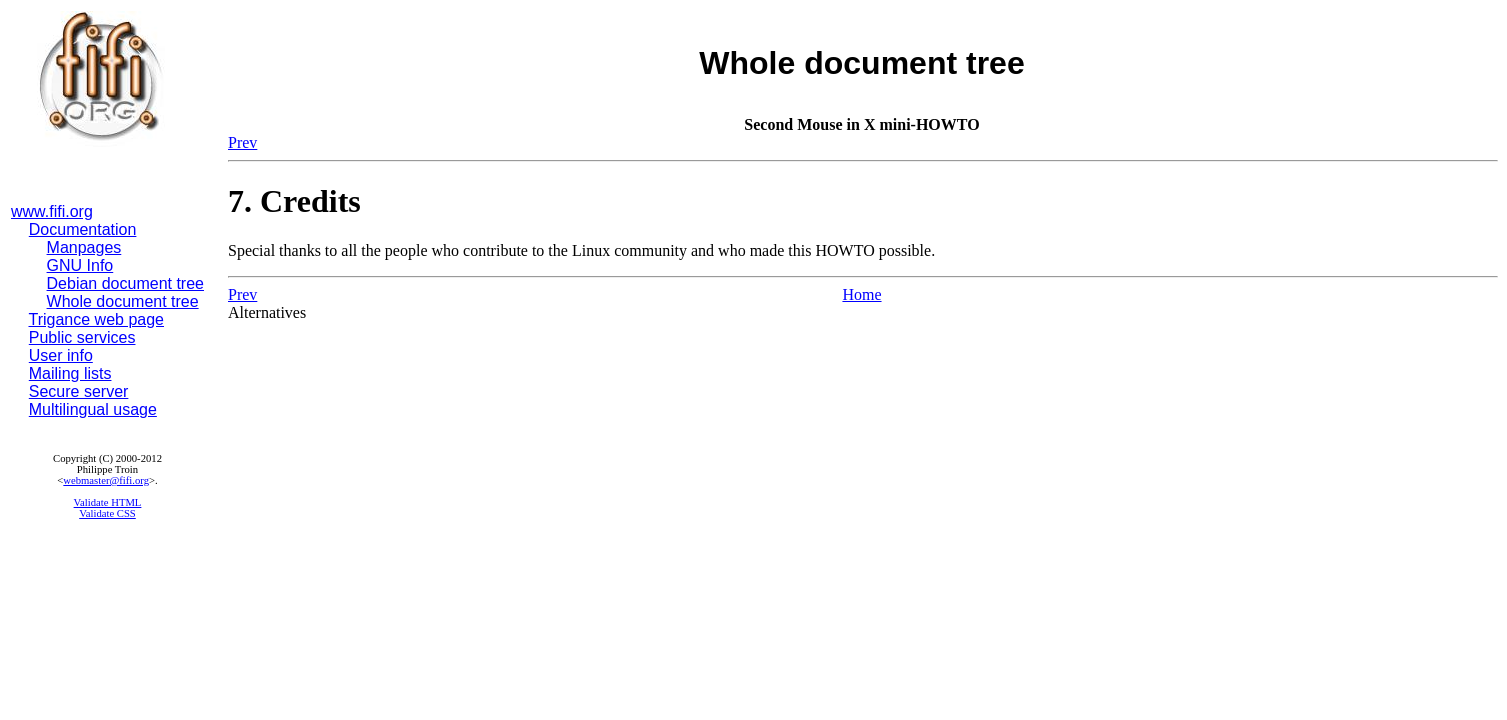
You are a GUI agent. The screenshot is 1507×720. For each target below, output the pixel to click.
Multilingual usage (93, 409)
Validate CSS (107, 513)
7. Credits (294, 201)
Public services (82, 337)
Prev (242, 142)
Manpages (84, 247)
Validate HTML (108, 502)
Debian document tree (125, 283)
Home (861, 294)
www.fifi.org (52, 211)
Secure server (79, 391)
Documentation (83, 229)
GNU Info (80, 265)
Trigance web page (97, 319)
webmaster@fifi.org (106, 480)
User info (61, 355)
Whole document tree (123, 301)
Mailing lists (70, 373)
